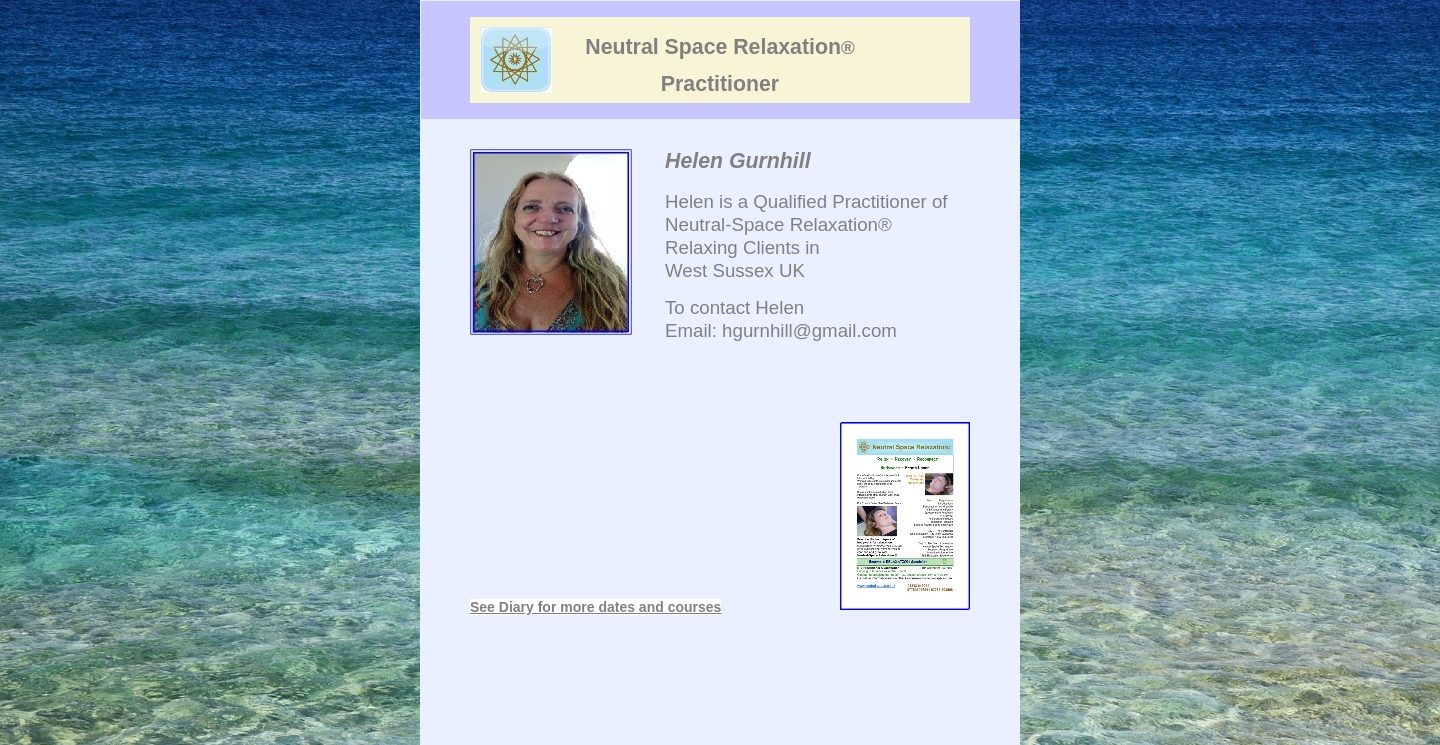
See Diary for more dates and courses (595, 607)
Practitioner (720, 84)
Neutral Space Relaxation (719, 47)
